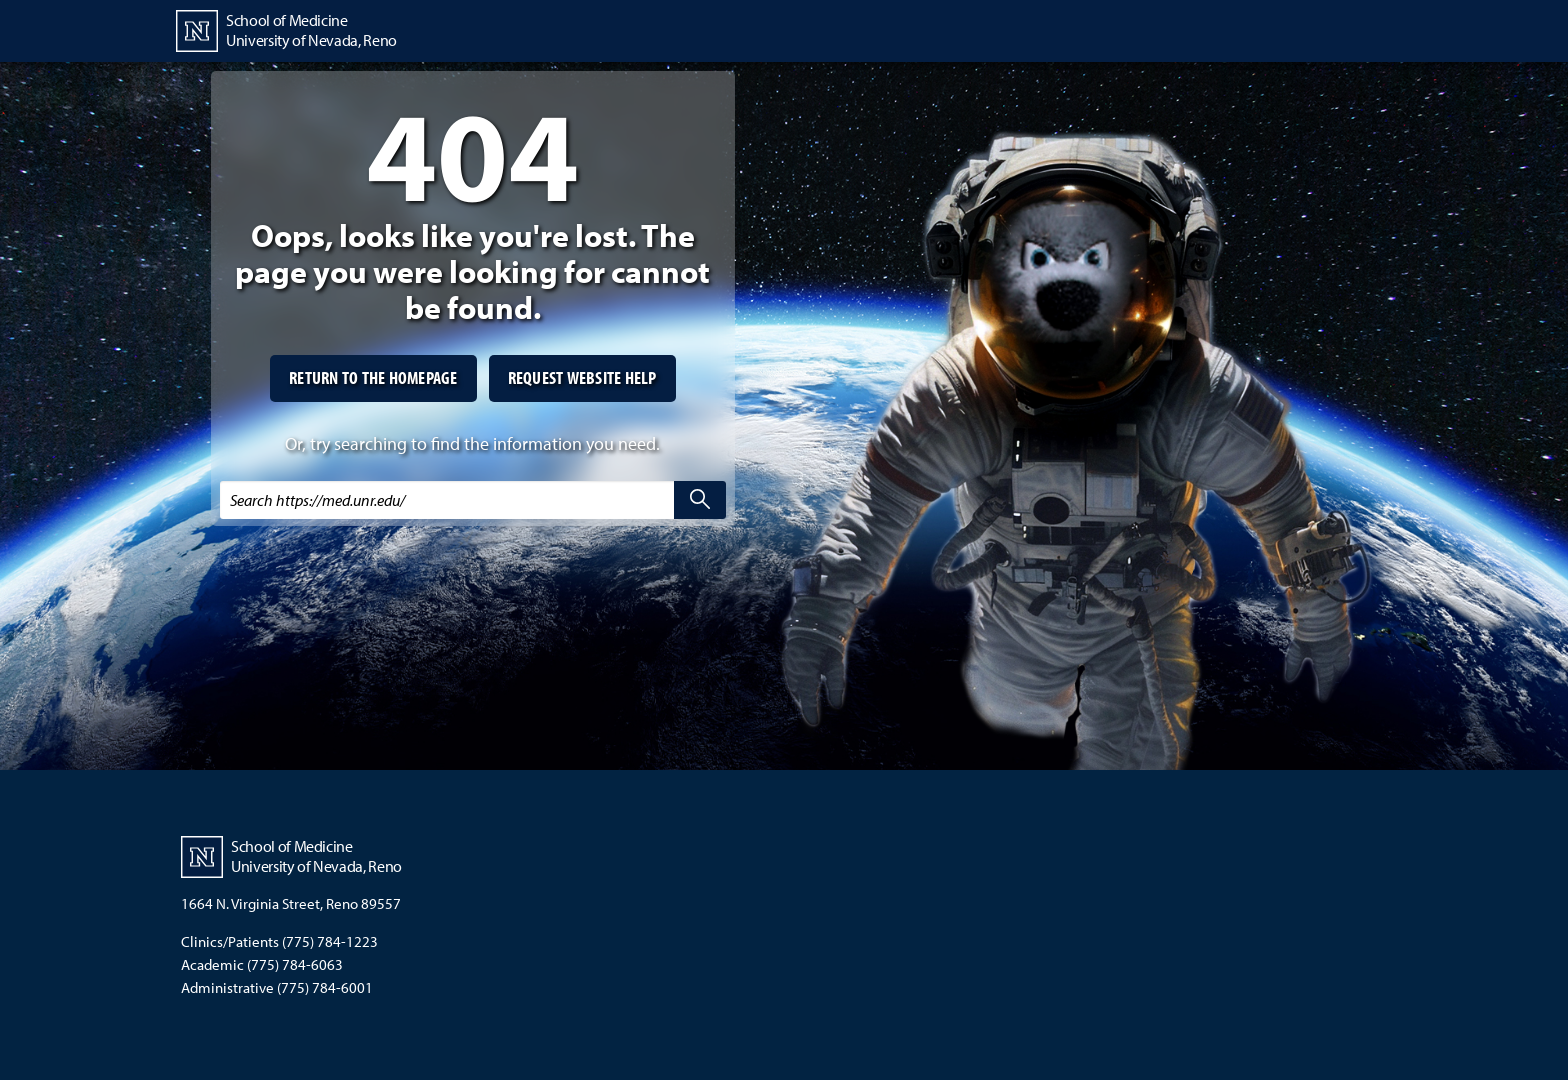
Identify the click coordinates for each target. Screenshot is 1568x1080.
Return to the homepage (373, 377)
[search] (700, 500)
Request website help (582, 377)
